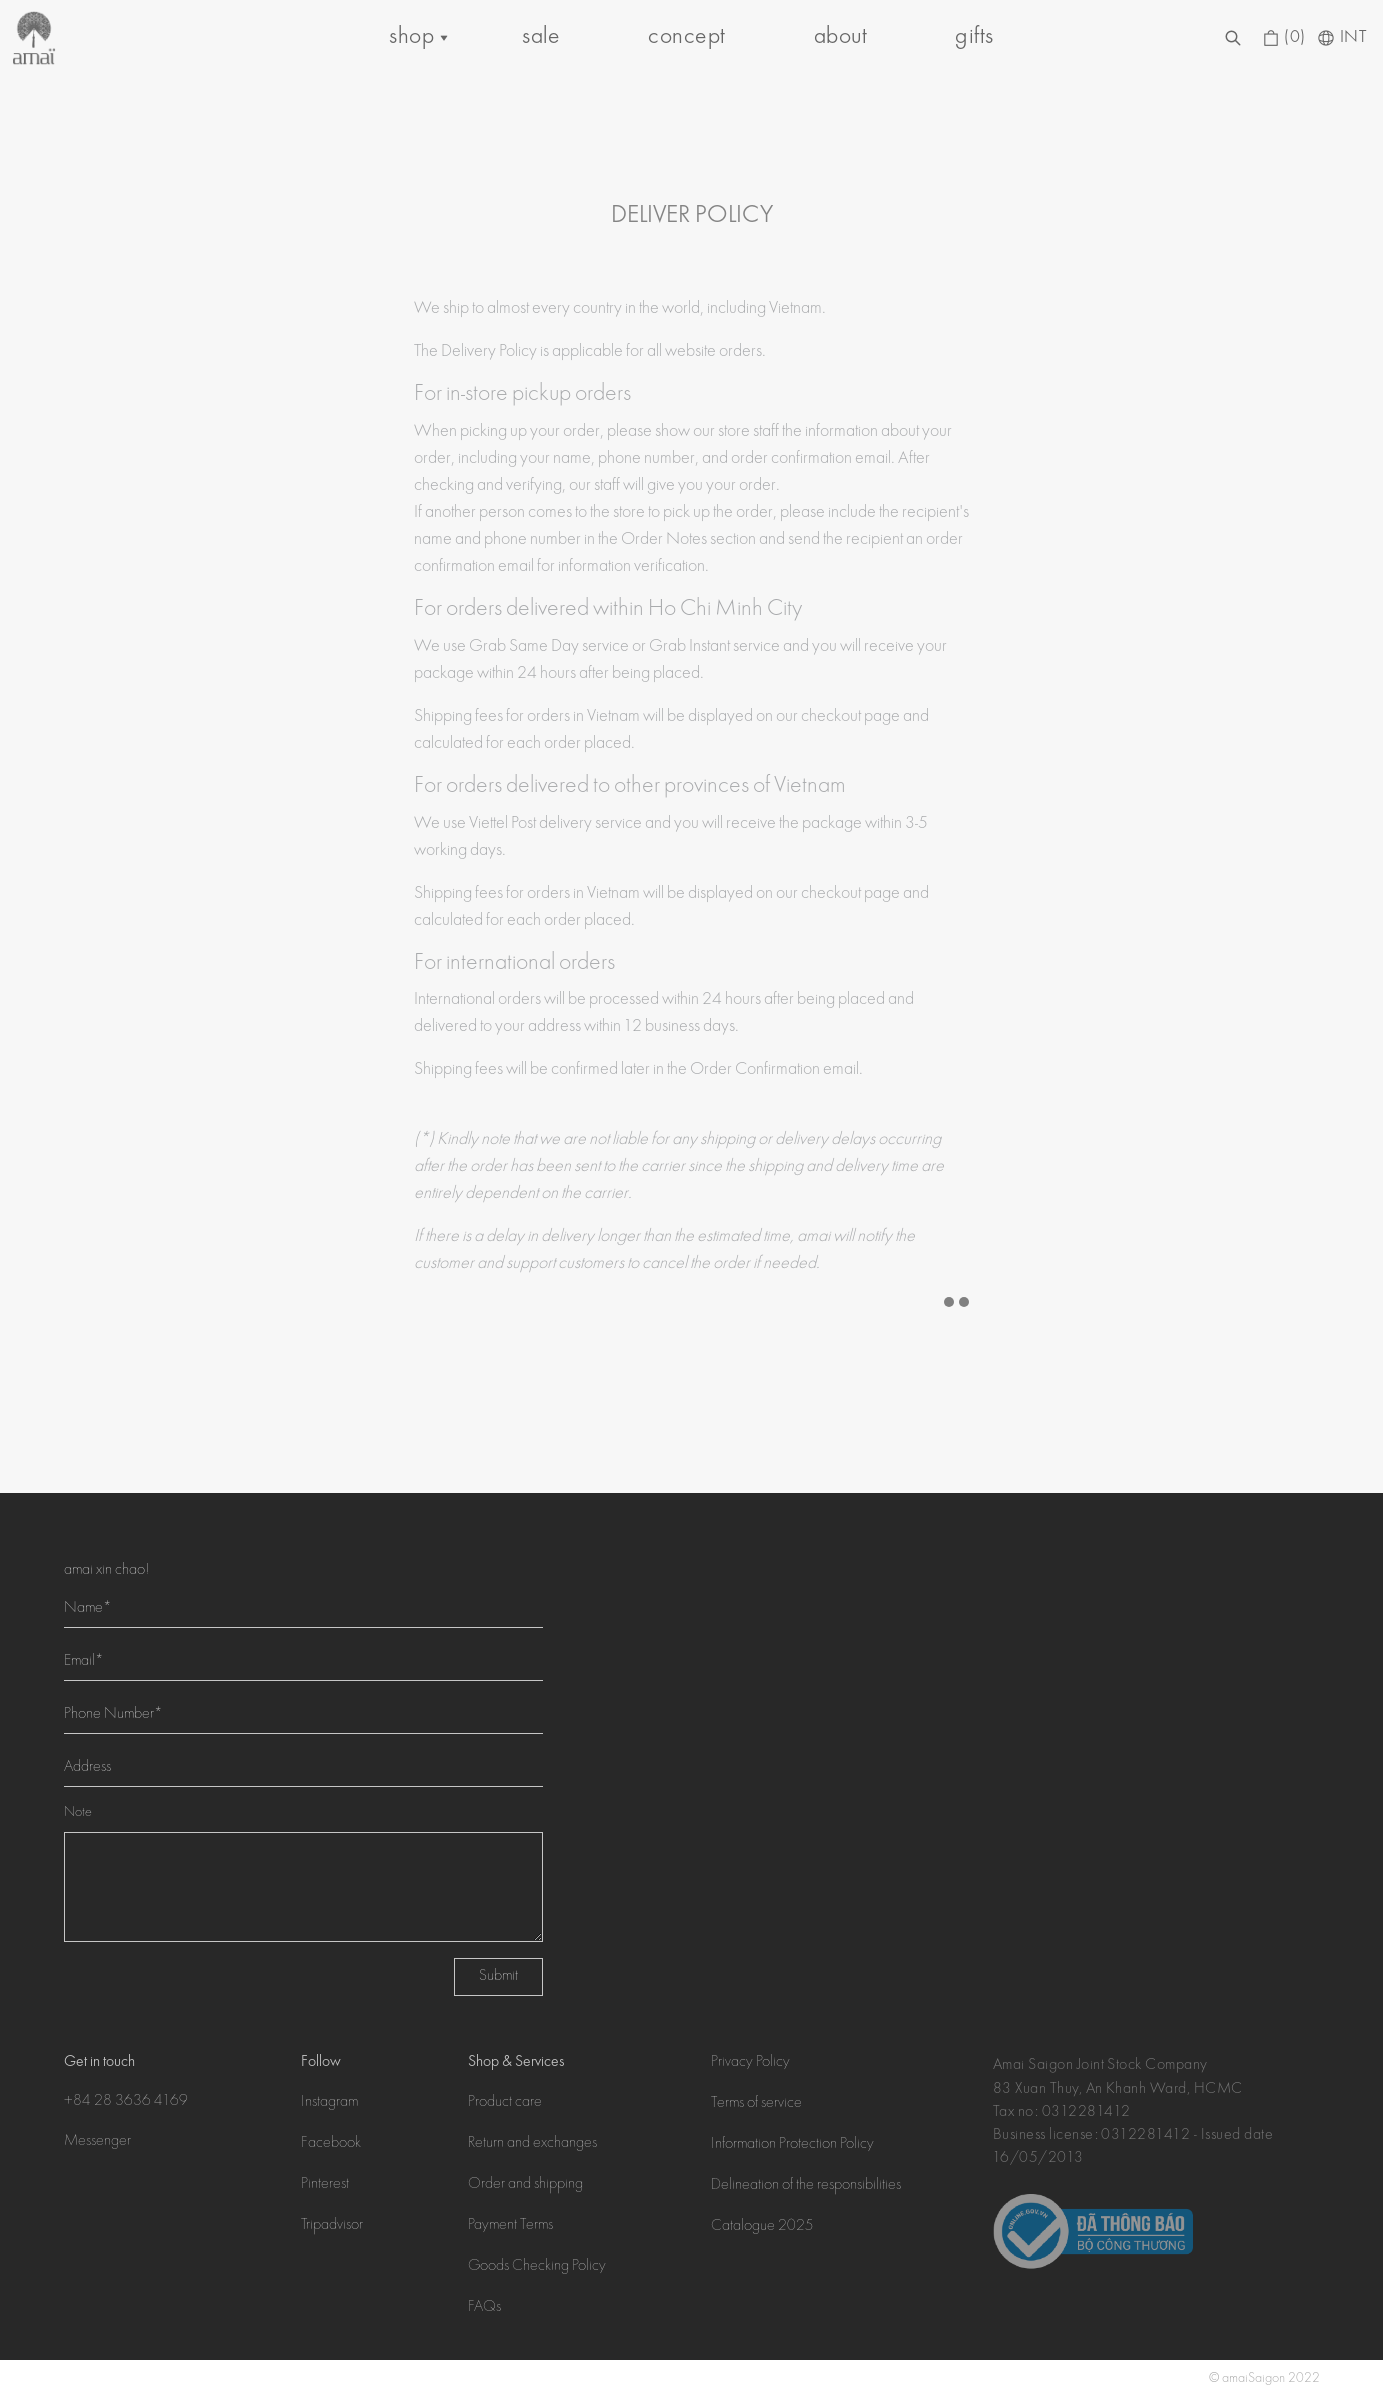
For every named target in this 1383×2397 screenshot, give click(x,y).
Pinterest (325, 2185)
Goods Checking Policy (537, 2267)
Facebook (331, 2144)
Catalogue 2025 (762, 2227)
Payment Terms (510, 2226)
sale (541, 37)
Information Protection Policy (792, 2145)
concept (686, 37)
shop (411, 37)
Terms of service (756, 2104)
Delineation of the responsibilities (806, 2186)
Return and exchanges (532, 2144)
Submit (498, 1977)
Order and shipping (525, 2185)
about (840, 37)
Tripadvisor (332, 2226)
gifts (974, 37)
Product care (505, 2103)
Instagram (329, 2103)
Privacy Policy (750, 2063)
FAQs (484, 2308)
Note (78, 1813)
